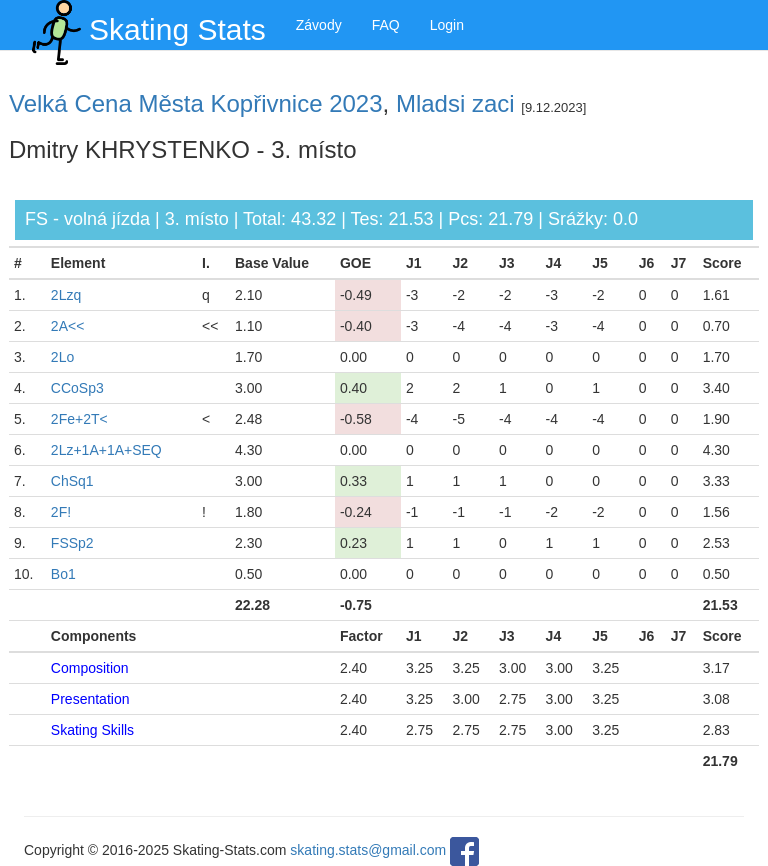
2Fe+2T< (79, 419)
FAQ (386, 25)
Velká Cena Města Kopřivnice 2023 (196, 103)
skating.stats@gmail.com (368, 850)
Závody (319, 25)
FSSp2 (72, 543)
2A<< (67, 326)
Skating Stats (145, 25)
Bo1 (63, 574)
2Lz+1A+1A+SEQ (106, 450)
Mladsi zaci (455, 103)
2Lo (62, 357)
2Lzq (66, 295)
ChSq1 (72, 481)
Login (447, 25)
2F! (61, 512)
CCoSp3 (77, 388)
